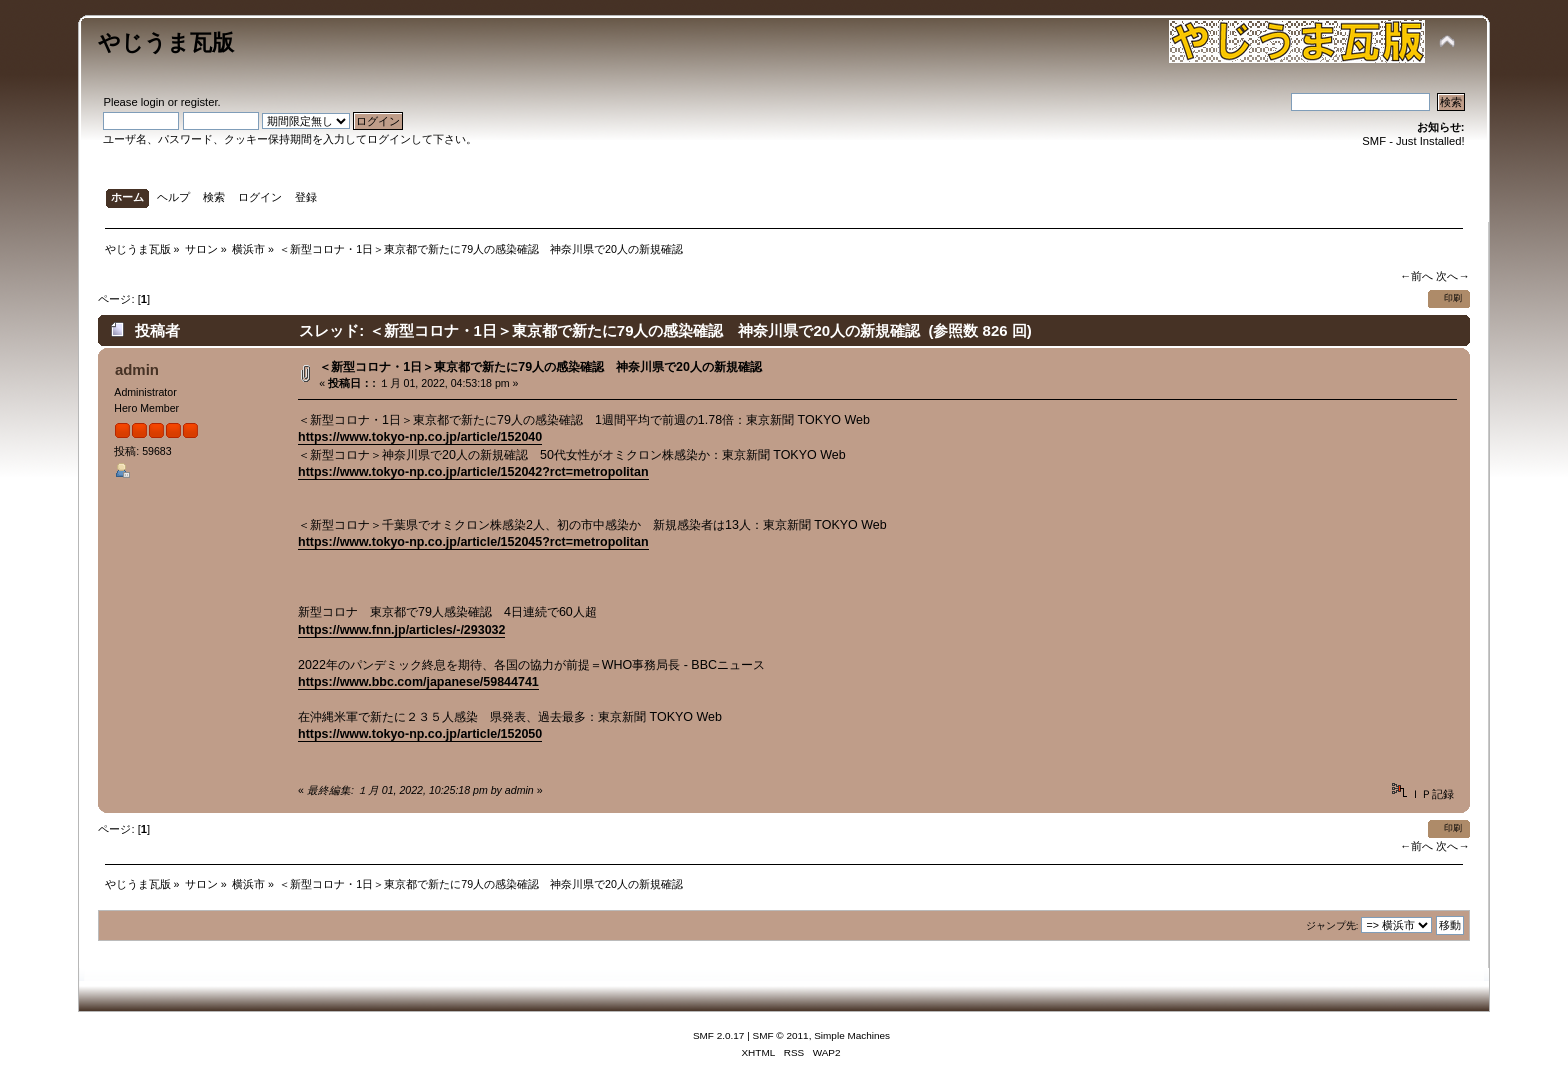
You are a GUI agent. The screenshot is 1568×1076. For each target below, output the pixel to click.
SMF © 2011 (781, 1035)
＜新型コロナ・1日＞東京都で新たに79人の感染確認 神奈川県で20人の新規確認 (540, 367)
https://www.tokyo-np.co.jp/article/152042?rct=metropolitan (473, 472)
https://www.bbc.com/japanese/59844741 (418, 682)
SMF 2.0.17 (719, 1035)
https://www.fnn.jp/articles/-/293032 (401, 630)
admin (137, 369)
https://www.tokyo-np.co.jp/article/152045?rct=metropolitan (473, 542)
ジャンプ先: (1332, 925)
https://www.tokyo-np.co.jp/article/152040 (420, 437)
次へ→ (1452, 276)
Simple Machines (852, 1035)
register (199, 102)
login (153, 102)
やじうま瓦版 (166, 42)
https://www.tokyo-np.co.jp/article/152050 (420, 734)
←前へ (1416, 276)
